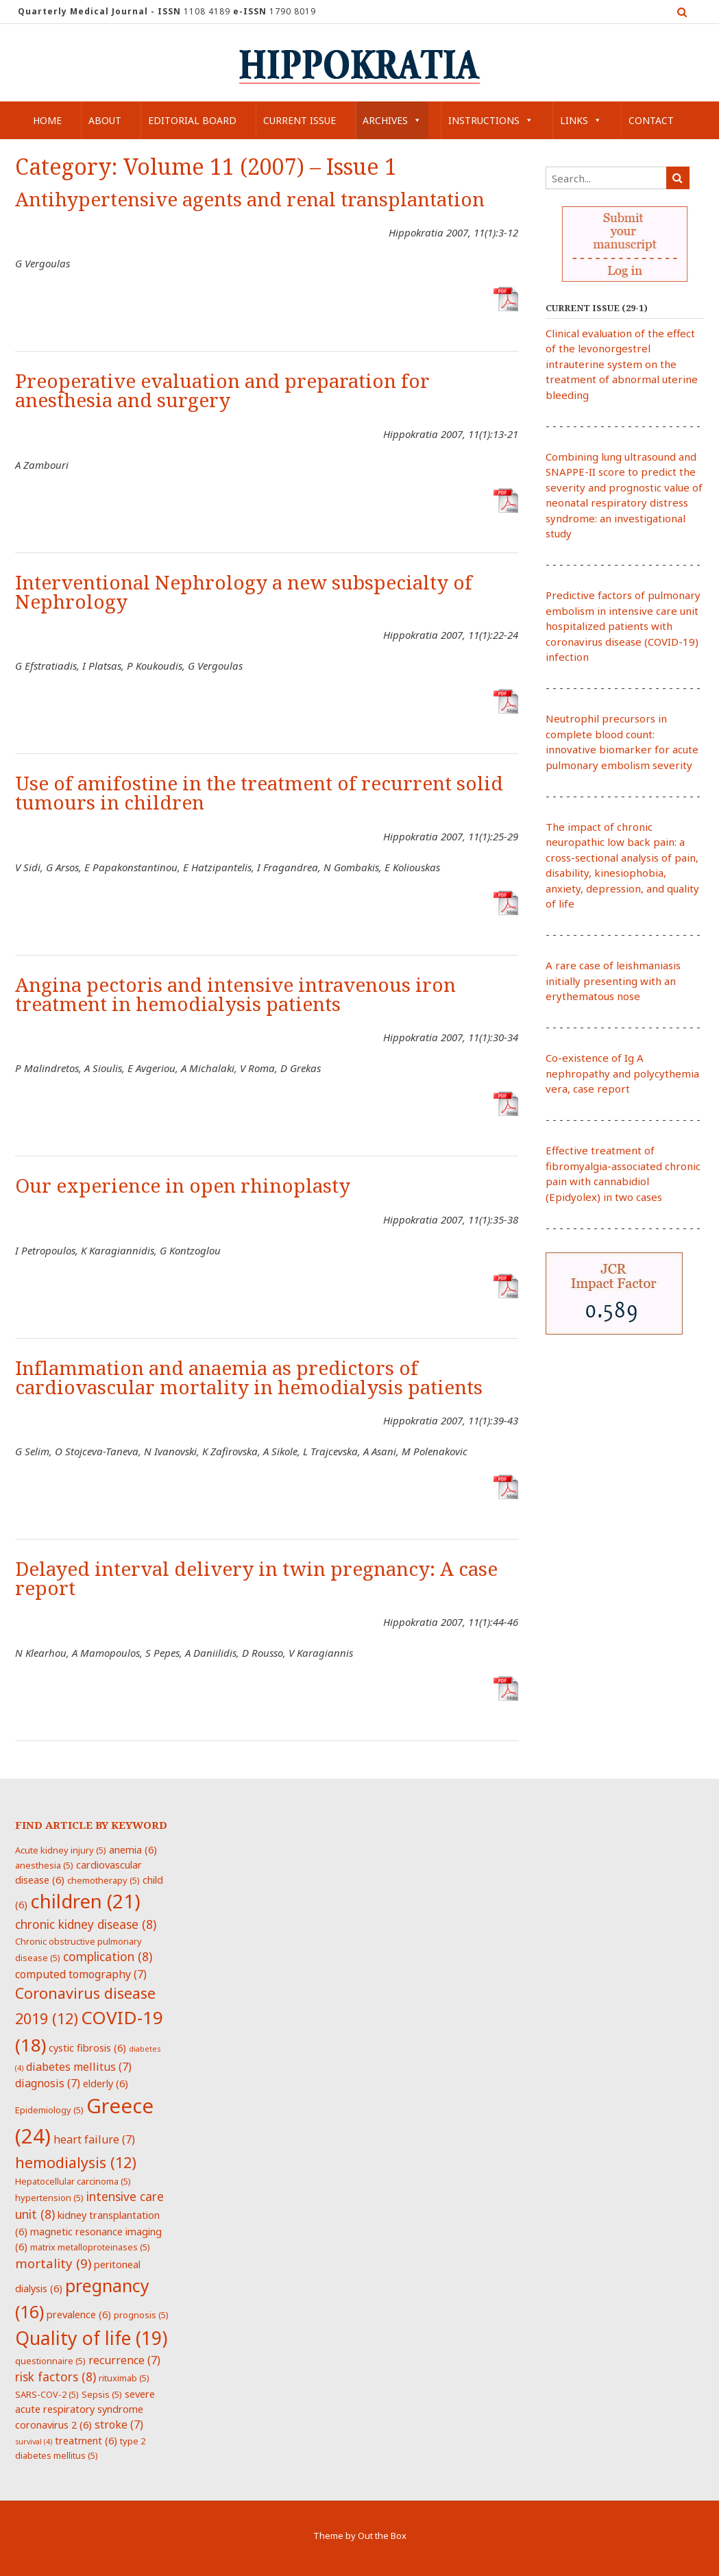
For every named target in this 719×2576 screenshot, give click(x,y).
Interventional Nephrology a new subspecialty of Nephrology (243, 592)
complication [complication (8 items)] (107, 1956)
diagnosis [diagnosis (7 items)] (47, 2083)
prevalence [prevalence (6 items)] (79, 2314)
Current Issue (299, 120)
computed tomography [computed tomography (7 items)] (81, 1974)
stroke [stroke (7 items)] (119, 2424)
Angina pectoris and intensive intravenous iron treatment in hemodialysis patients (235, 995)
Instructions (490, 120)
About (104, 120)
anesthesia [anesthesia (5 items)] (44, 1865)
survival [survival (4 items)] (33, 2441)
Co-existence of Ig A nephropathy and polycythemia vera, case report (622, 1073)
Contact (651, 120)
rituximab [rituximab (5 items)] (124, 2378)
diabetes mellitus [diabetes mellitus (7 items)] (79, 2066)
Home (47, 120)
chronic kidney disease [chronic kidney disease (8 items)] (85, 1924)
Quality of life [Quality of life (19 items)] (91, 2338)
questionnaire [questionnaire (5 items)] (50, 2361)
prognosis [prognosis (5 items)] (141, 2315)
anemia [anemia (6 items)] (133, 1849)
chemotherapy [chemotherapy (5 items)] (103, 1880)
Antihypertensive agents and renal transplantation (250, 200)
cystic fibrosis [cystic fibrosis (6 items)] (87, 2047)
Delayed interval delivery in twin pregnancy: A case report (256, 1579)
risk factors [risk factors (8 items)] (55, 2376)
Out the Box (382, 2535)
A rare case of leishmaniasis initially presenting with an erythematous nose (613, 980)
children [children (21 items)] (85, 1901)
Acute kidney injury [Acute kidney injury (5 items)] (60, 1850)
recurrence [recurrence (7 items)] (124, 2360)
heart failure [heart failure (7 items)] (94, 2139)
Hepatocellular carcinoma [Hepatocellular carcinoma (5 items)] (73, 2181)
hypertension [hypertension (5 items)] (49, 2197)
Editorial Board (192, 120)
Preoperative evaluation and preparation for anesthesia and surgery (222, 391)
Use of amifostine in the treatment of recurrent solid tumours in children (259, 793)
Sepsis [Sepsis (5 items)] (102, 2394)
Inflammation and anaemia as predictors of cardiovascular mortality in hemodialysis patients (249, 1378)
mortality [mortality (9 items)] (53, 2263)
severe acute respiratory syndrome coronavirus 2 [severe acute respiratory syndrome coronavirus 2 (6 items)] (85, 2409)
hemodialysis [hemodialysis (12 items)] (75, 2162)
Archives (392, 120)
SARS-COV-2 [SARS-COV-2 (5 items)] (47, 2394)
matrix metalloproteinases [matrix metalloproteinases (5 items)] (90, 2247)
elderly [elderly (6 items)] (105, 2083)
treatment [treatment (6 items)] (86, 2440)
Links (581, 120)
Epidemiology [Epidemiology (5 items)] (49, 2110)
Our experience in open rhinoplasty (182, 1186)
